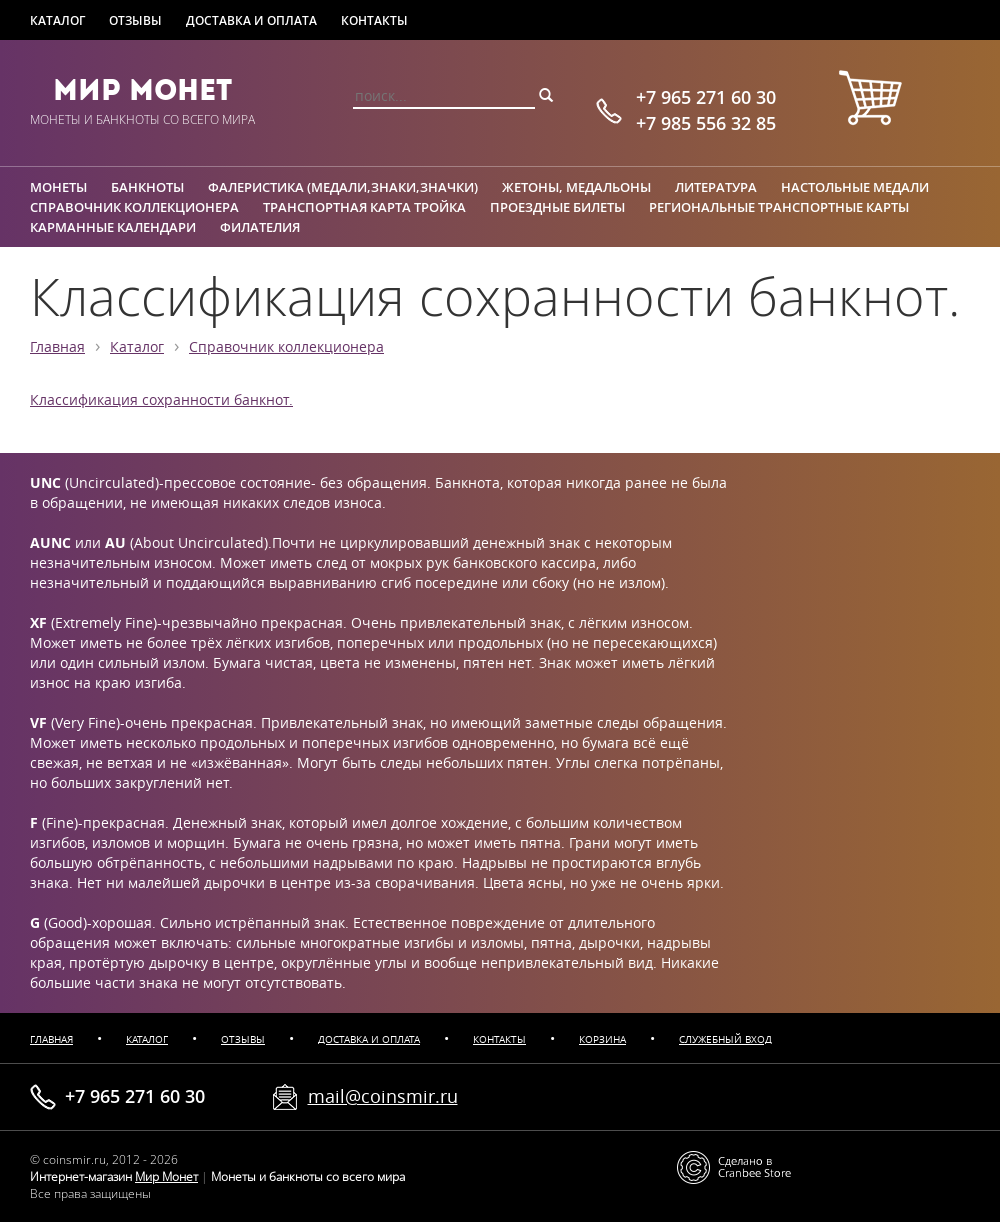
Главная (57, 347)
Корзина (602, 1039)
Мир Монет (142, 90)
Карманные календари (113, 227)
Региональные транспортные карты (779, 207)
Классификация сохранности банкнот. (161, 400)
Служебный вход (725, 1039)
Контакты (374, 20)
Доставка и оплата (251, 20)
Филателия (260, 227)
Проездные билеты (557, 207)
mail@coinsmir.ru (383, 1096)
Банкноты (147, 187)
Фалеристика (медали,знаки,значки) (343, 187)
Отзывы (135, 20)
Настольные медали (855, 187)
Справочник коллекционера (134, 207)
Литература (716, 187)
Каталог (57, 20)
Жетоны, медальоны (576, 187)
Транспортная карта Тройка (364, 207)
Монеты (58, 187)
